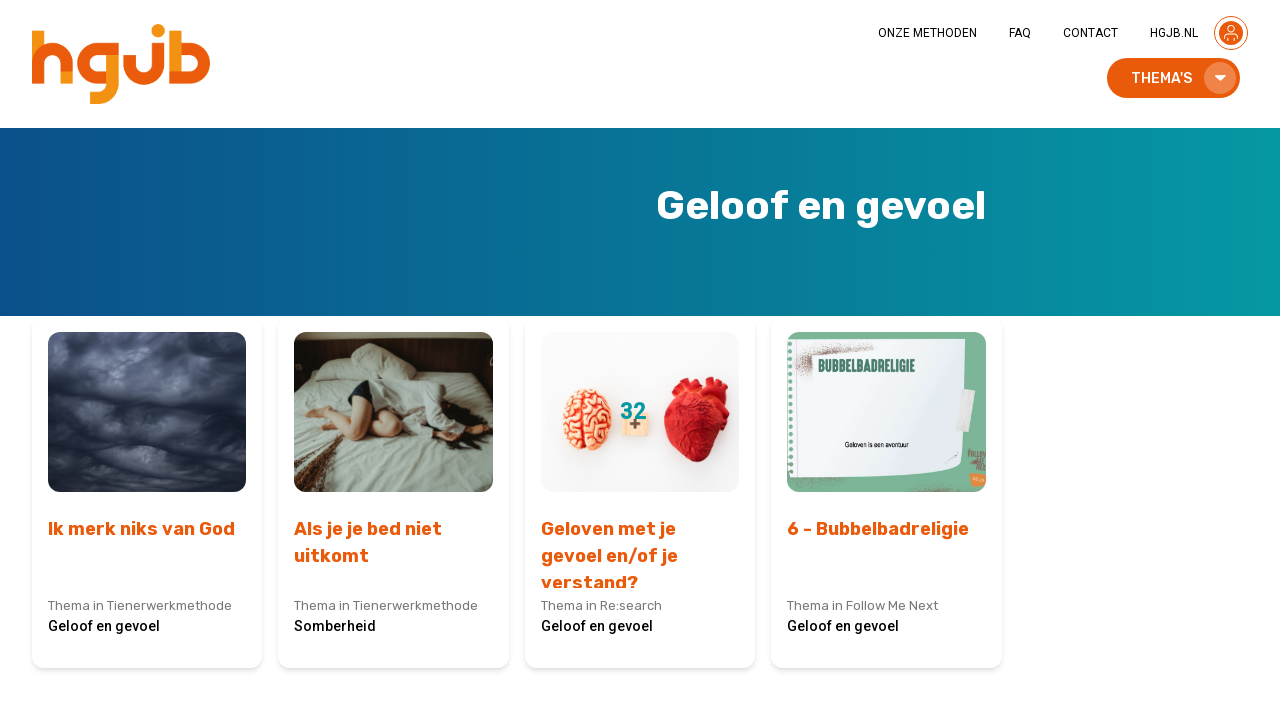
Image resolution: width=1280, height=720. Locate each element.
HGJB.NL (1174, 33)
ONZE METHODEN (927, 33)
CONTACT (1090, 33)
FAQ (1020, 33)
